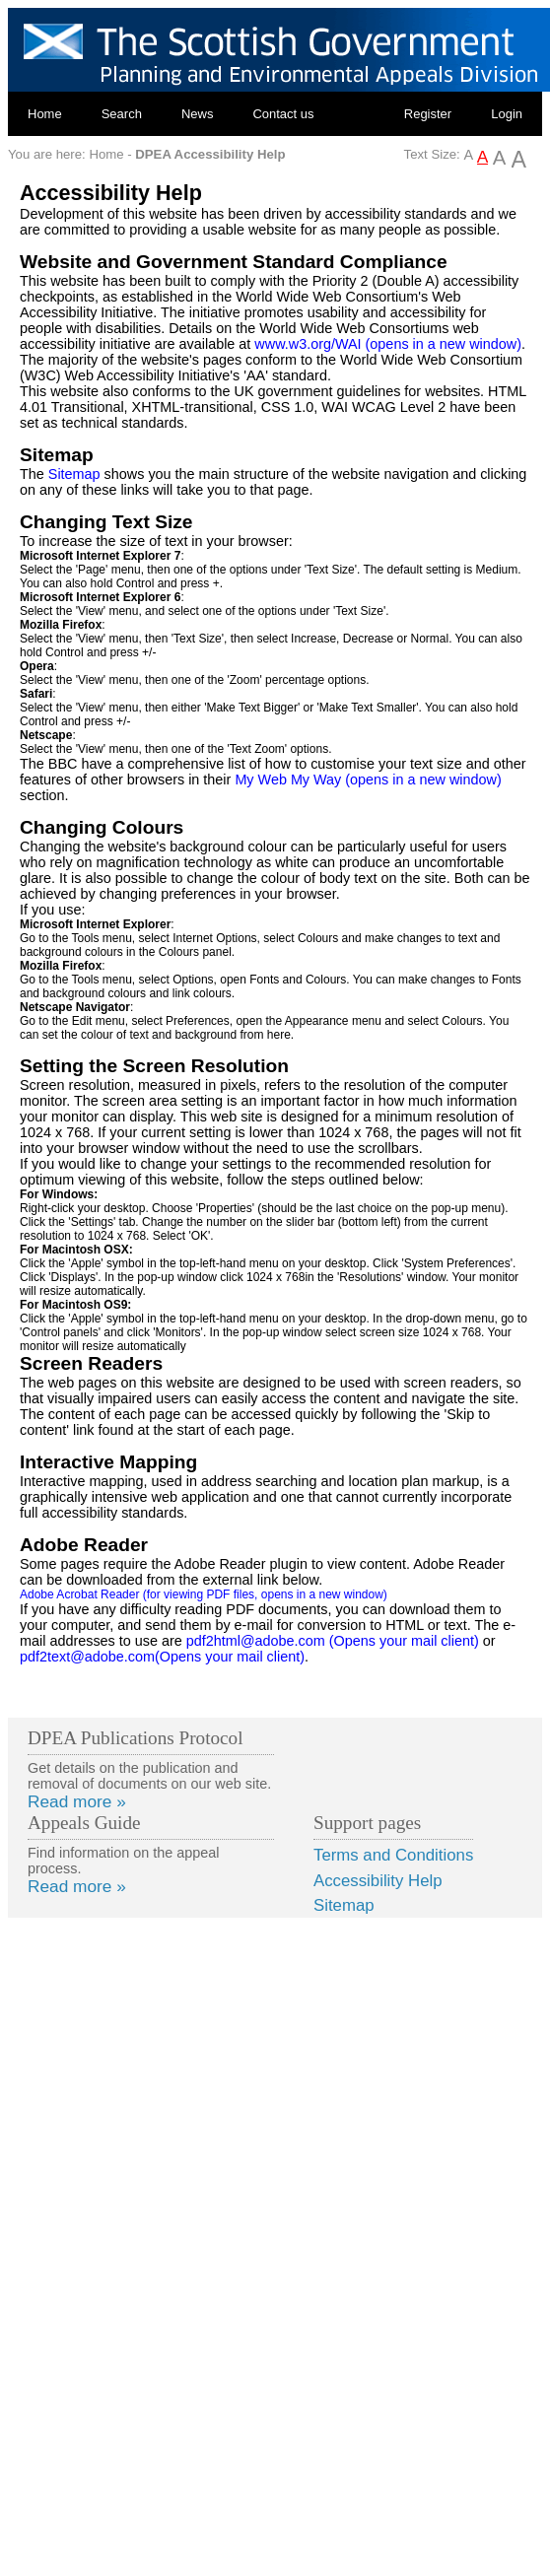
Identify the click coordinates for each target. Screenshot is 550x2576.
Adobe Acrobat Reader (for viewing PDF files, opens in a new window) (203, 1594)
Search (122, 113)
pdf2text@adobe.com (162, 1656)
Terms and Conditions (393, 1855)
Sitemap (74, 474)
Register (427, 113)
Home (45, 113)
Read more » (77, 1801)
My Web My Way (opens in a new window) (368, 779)
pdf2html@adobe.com (332, 1641)
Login (506, 113)
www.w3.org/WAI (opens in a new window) (387, 344)
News (197, 113)
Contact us (282, 113)
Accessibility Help (378, 1880)
